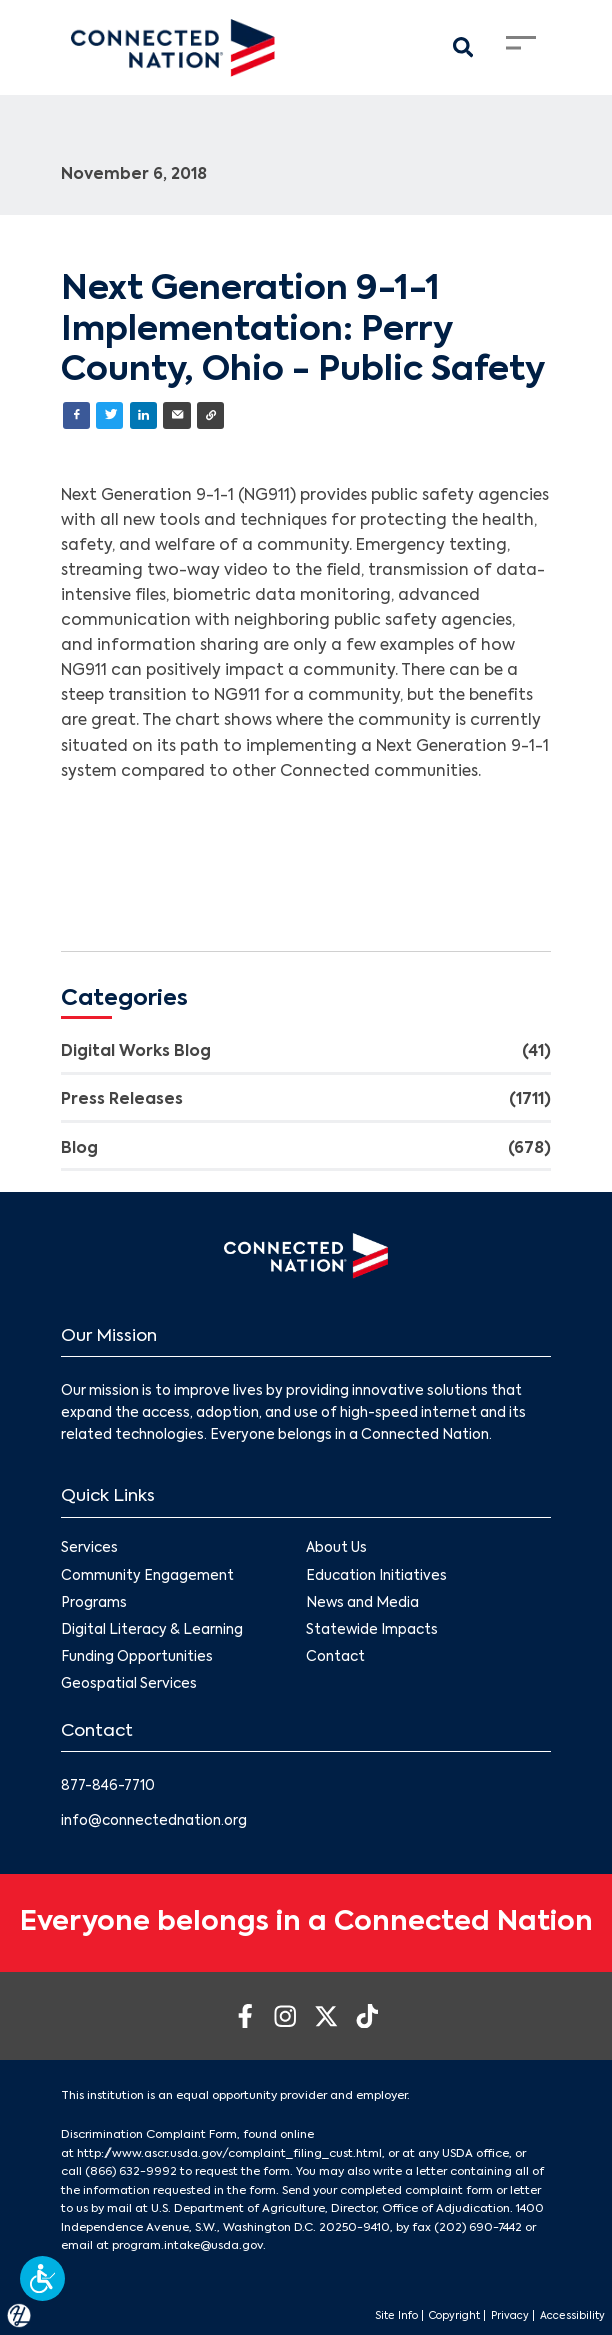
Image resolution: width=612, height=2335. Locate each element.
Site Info (396, 2316)
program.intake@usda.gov (187, 2246)
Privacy (510, 2316)
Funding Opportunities (137, 1657)
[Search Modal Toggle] (463, 48)
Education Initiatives (376, 1576)
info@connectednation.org (154, 1821)
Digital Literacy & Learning (152, 1630)
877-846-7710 (108, 1786)
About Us (336, 1549)
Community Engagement (147, 1576)
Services (89, 1549)
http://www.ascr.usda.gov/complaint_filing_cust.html (229, 2154)
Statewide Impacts (372, 1630)
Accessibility (572, 2316)
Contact (335, 1657)
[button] (42, 2278)
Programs (94, 1603)
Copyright (454, 2316)
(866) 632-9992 (131, 2172)
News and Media (362, 1603)
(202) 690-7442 (478, 2228)
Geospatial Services (129, 1685)
